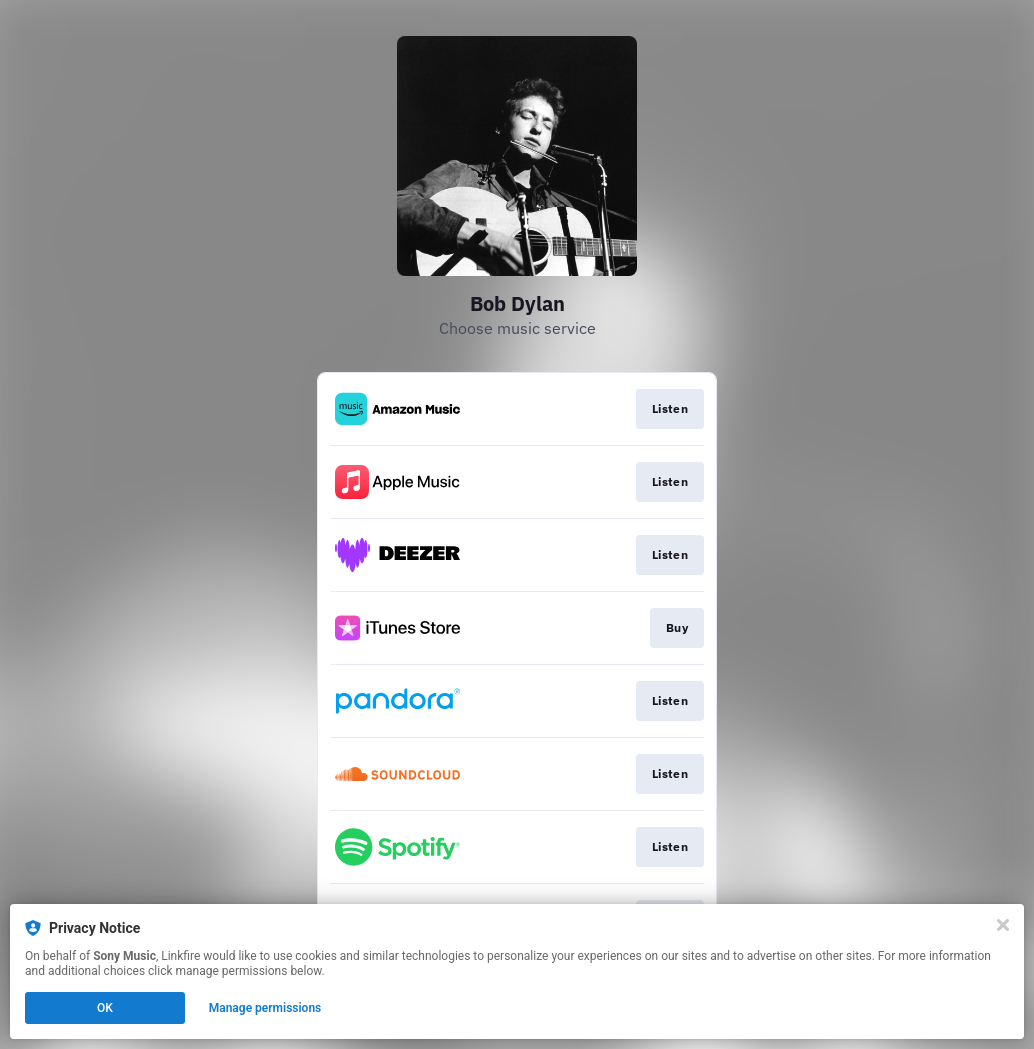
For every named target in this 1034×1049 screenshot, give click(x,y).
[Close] (1003, 925)
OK (105, 1008)
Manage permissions (265, 1008)
